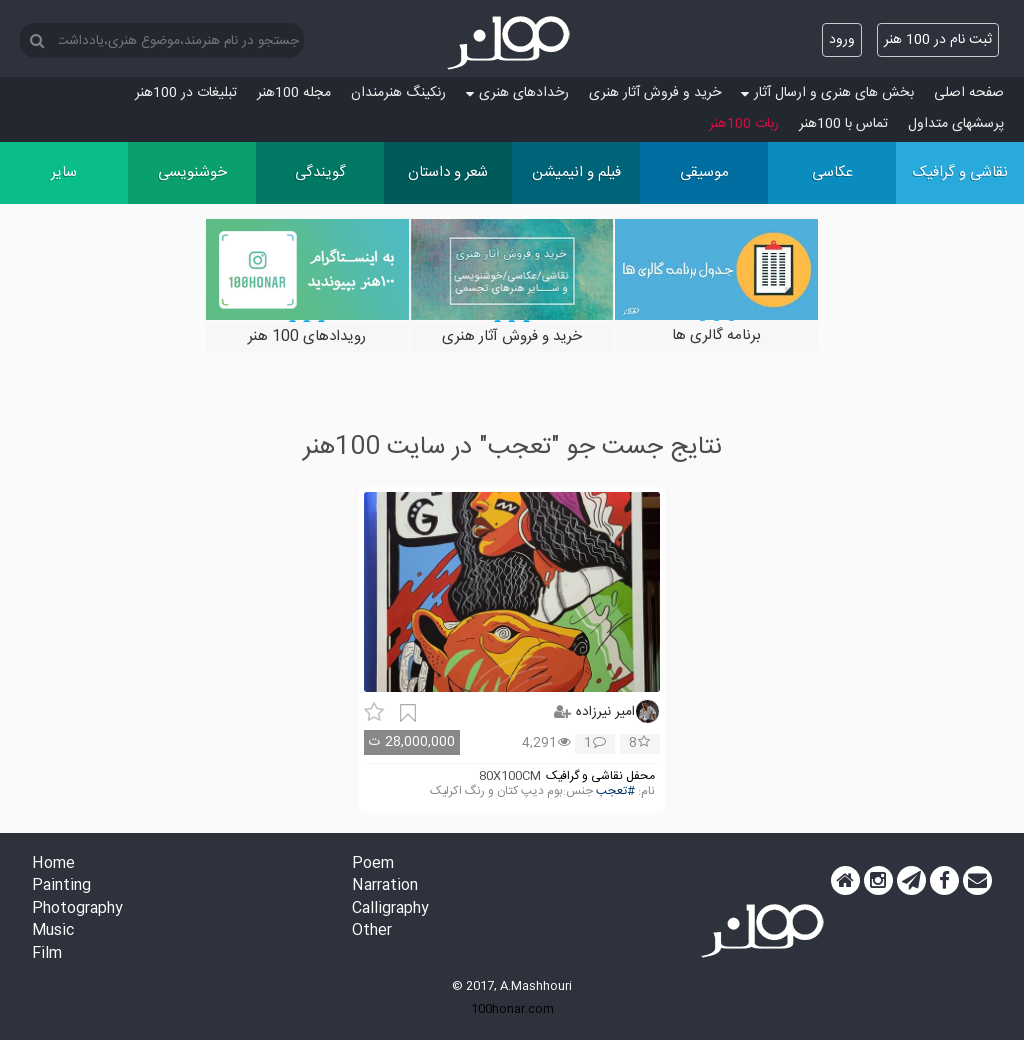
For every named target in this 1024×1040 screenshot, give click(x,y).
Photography (77, 909)
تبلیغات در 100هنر (186, 93)
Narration (385, 886)
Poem (373, 864)
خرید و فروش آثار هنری (655, 93)
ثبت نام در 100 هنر (938, 40)
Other (372, 931)
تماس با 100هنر (843, 124)
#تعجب (615, 791)
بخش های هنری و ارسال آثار (827, 93)
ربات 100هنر (744, 124)
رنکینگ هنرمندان (398, 93)
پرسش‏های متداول (956, 124)
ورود (842, 40)
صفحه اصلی (969, 93)
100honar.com (512, 1009)
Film (47, 954)
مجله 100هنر (294, 93)
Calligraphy (390, 909)
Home (53, 864)
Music (53, 931)
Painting (61, 886)
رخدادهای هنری (517, 93)
